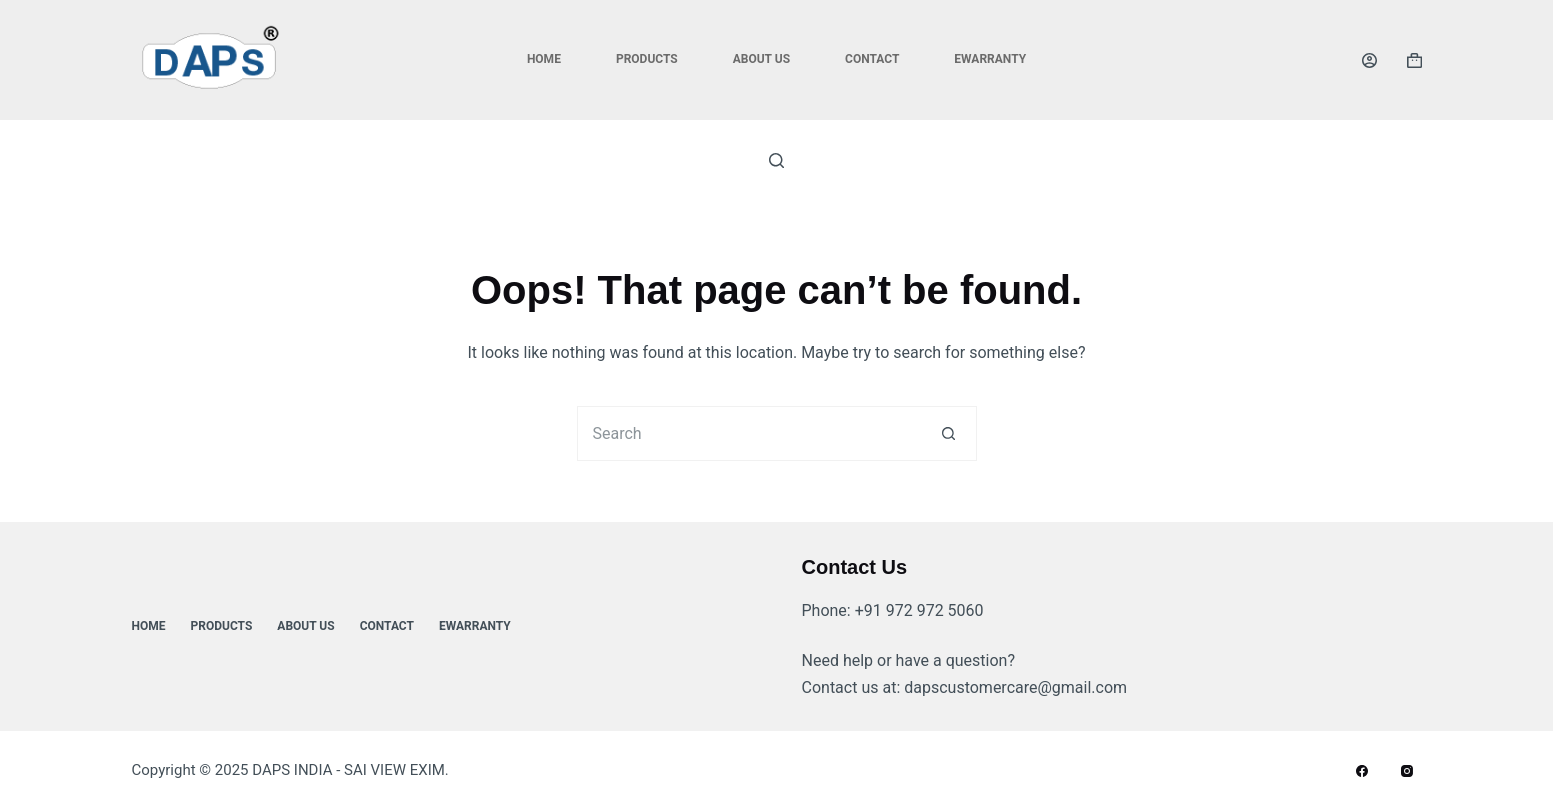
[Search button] (949, 433)
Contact (872, 59)
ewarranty (990, 59)
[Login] (1369, 60)
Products (647, 59)
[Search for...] (749, 433)
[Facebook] (1362, 771)
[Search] (776, 160)
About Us (761, 59)
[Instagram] (1407, 771)
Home (544, 59)
